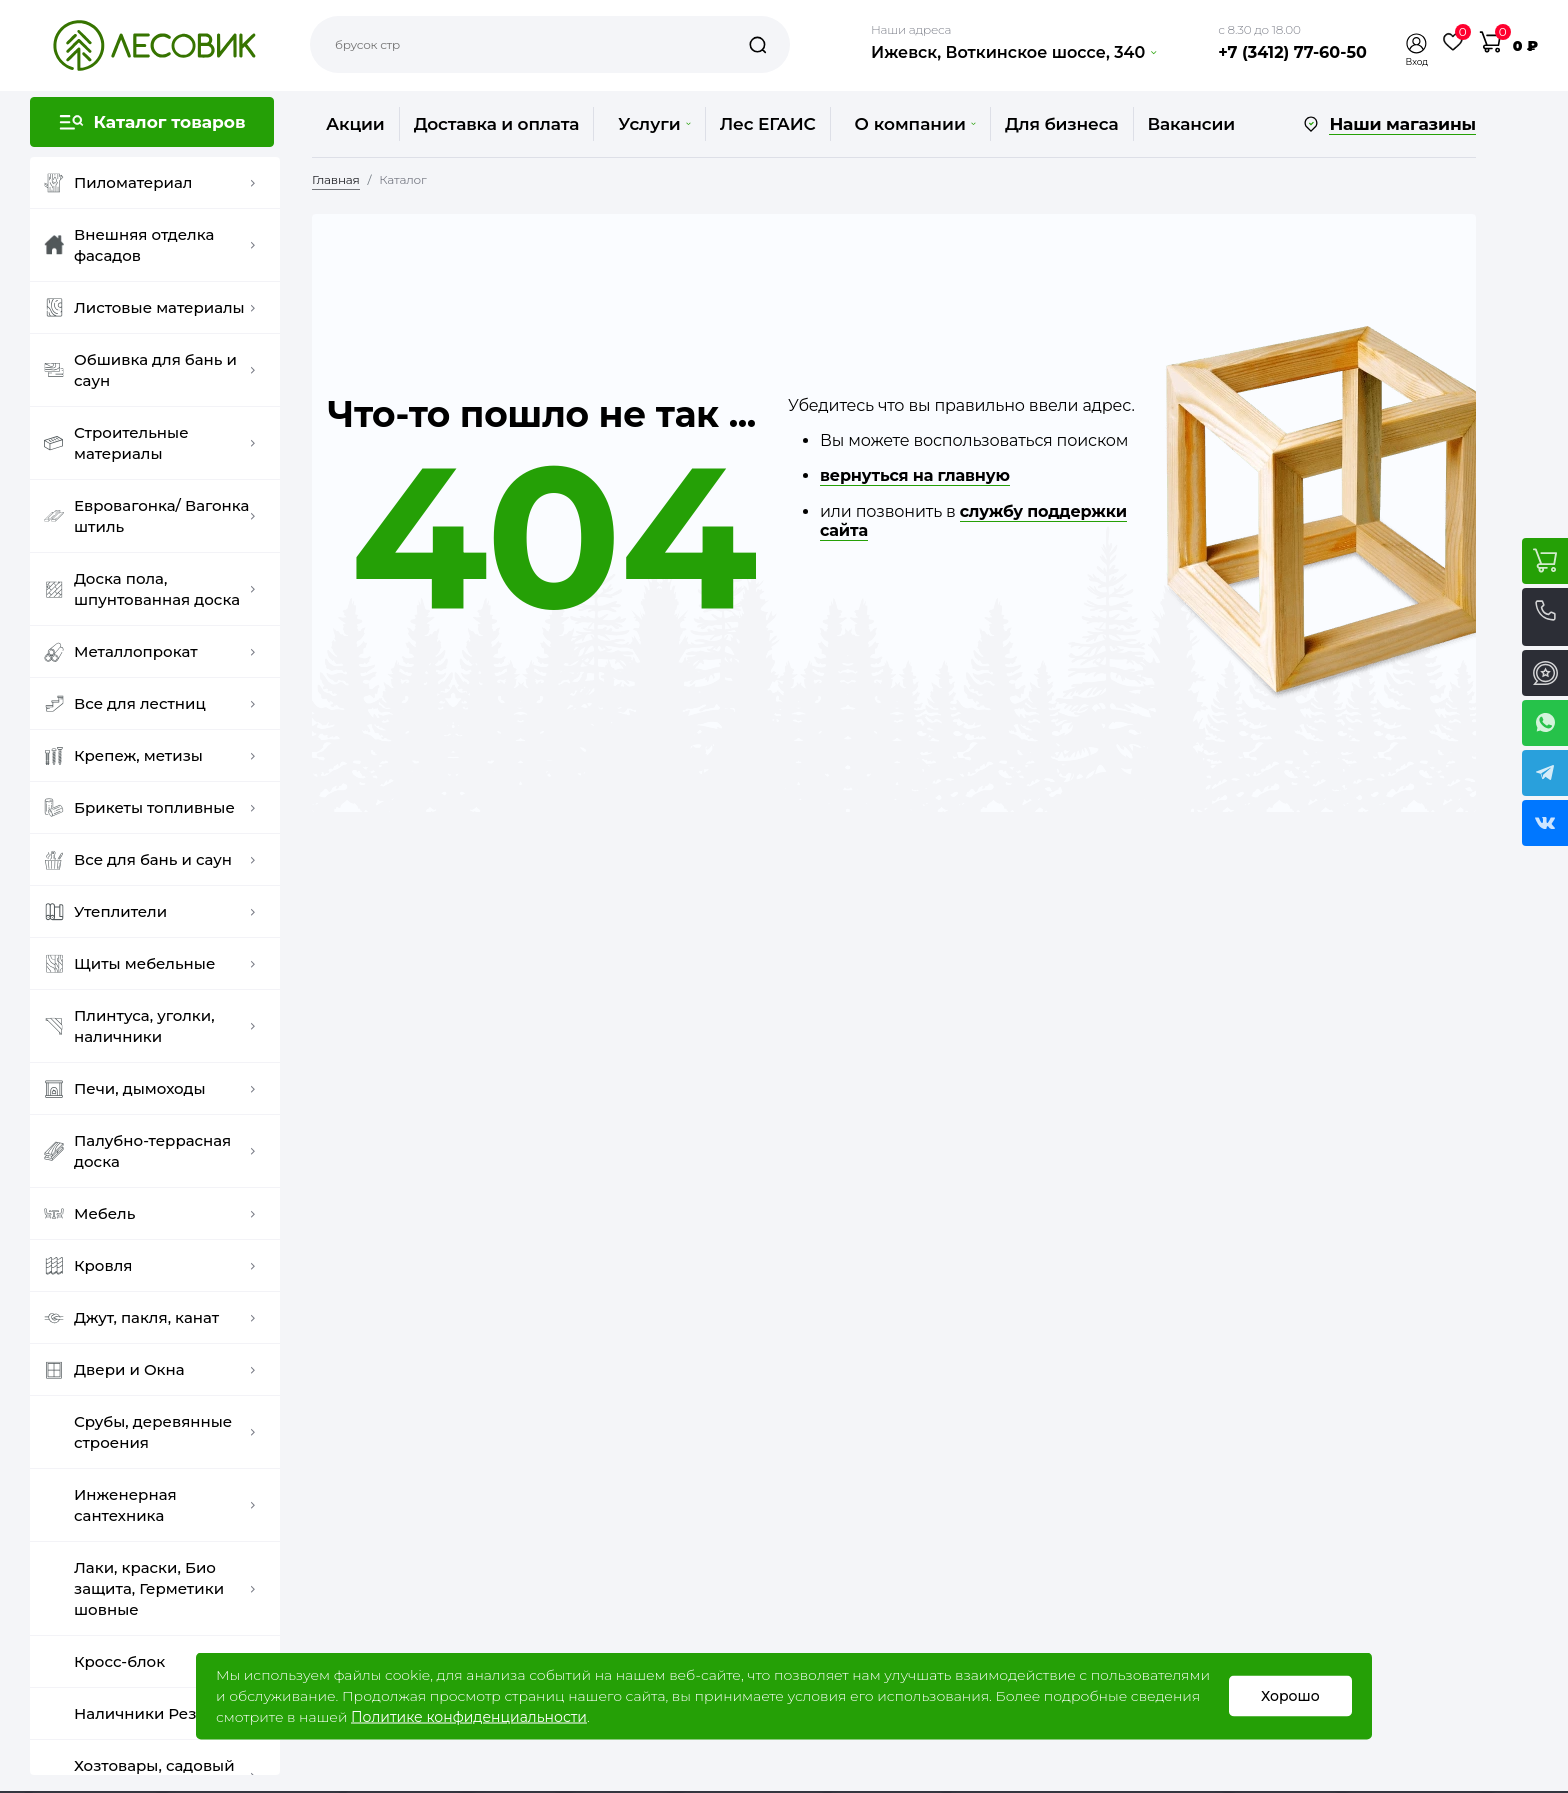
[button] (1417, 43)
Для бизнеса (1062, 124)
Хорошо (1290, 1696)
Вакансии (1191, 124)
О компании (915, 124)
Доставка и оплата (497, 124)
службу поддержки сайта (973, 521)
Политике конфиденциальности (469, 1717)
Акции (355, 124)
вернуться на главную (915, 475)
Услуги (654, 124)
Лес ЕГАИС (768, 124)
